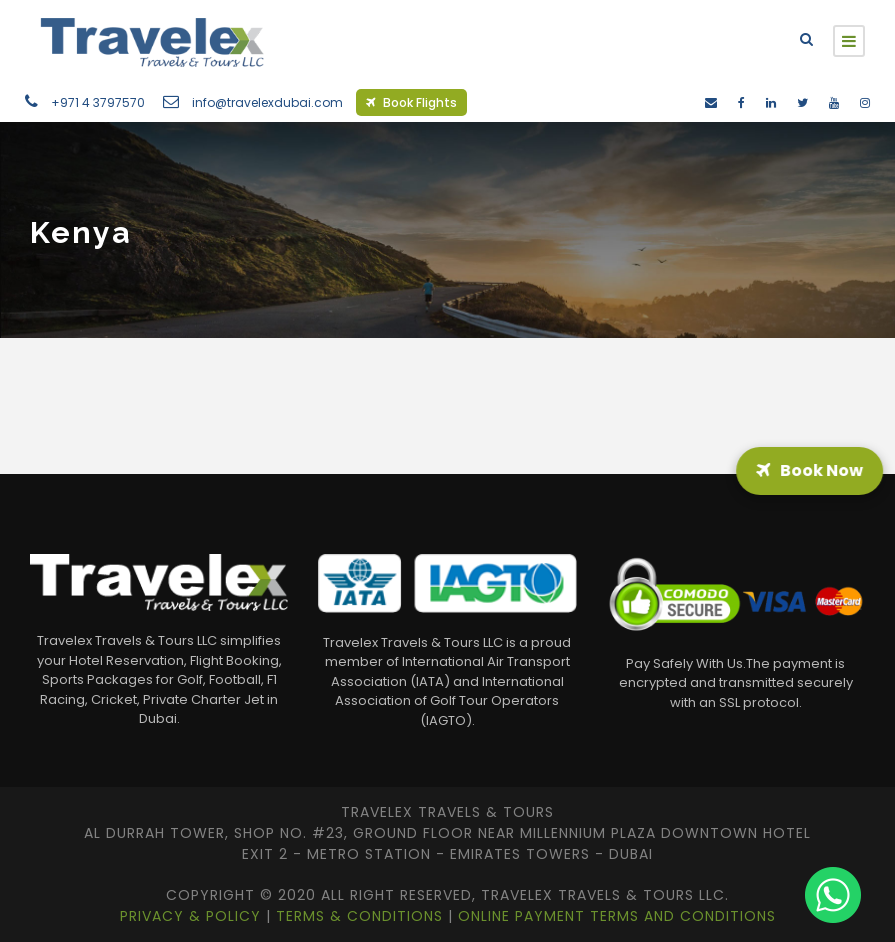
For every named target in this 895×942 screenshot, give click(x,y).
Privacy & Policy (193, 916)
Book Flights (411, 102)
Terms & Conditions (362, 916)
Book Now (807, 470)
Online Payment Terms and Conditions (617, 916)
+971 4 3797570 (98, 102)
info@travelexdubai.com (267, 102)
